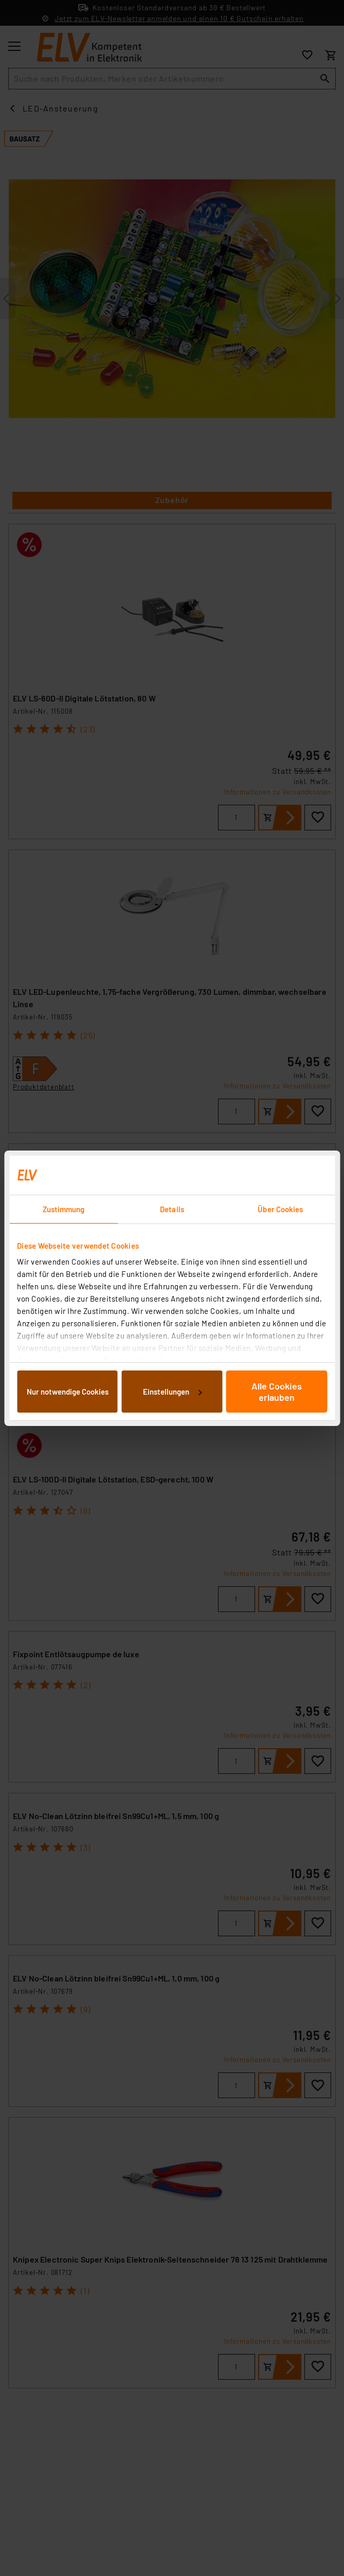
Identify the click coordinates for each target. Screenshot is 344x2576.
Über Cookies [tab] (280, 1209)
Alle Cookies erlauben (276, 1391)
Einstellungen (172, 1391)
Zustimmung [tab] (64, 1209)
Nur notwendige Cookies (67, 1391)
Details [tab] (172, 1209)
